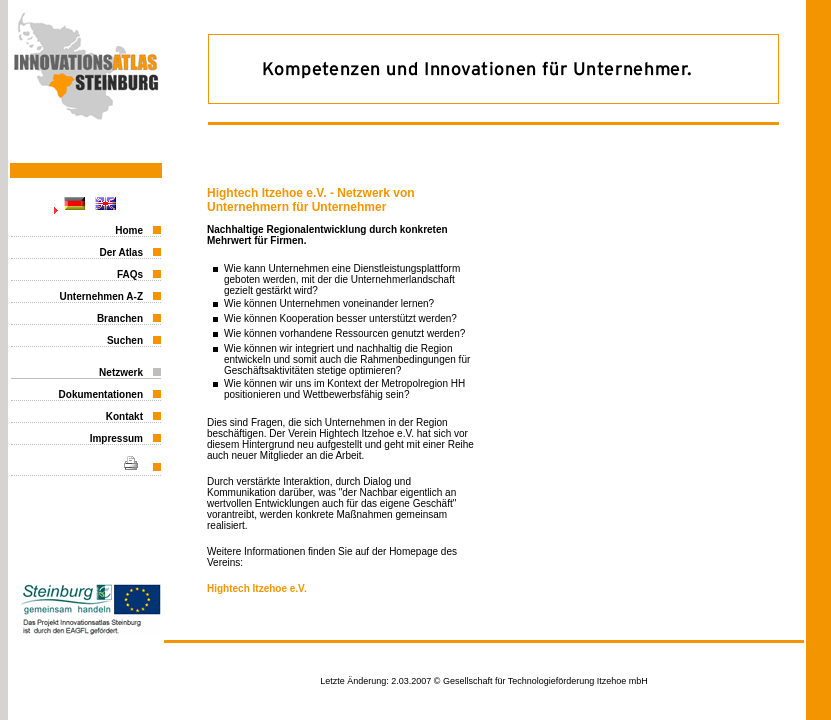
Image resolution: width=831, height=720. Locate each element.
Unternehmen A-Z (101, 296)
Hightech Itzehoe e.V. (257, 588)
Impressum (116, 438)
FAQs (130, 274)
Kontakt (124, 416)
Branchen (120, 318)
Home (129, 230)
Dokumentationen (101, 394)
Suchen (125, 340)
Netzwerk (121, 372)
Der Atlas (121, 252)
